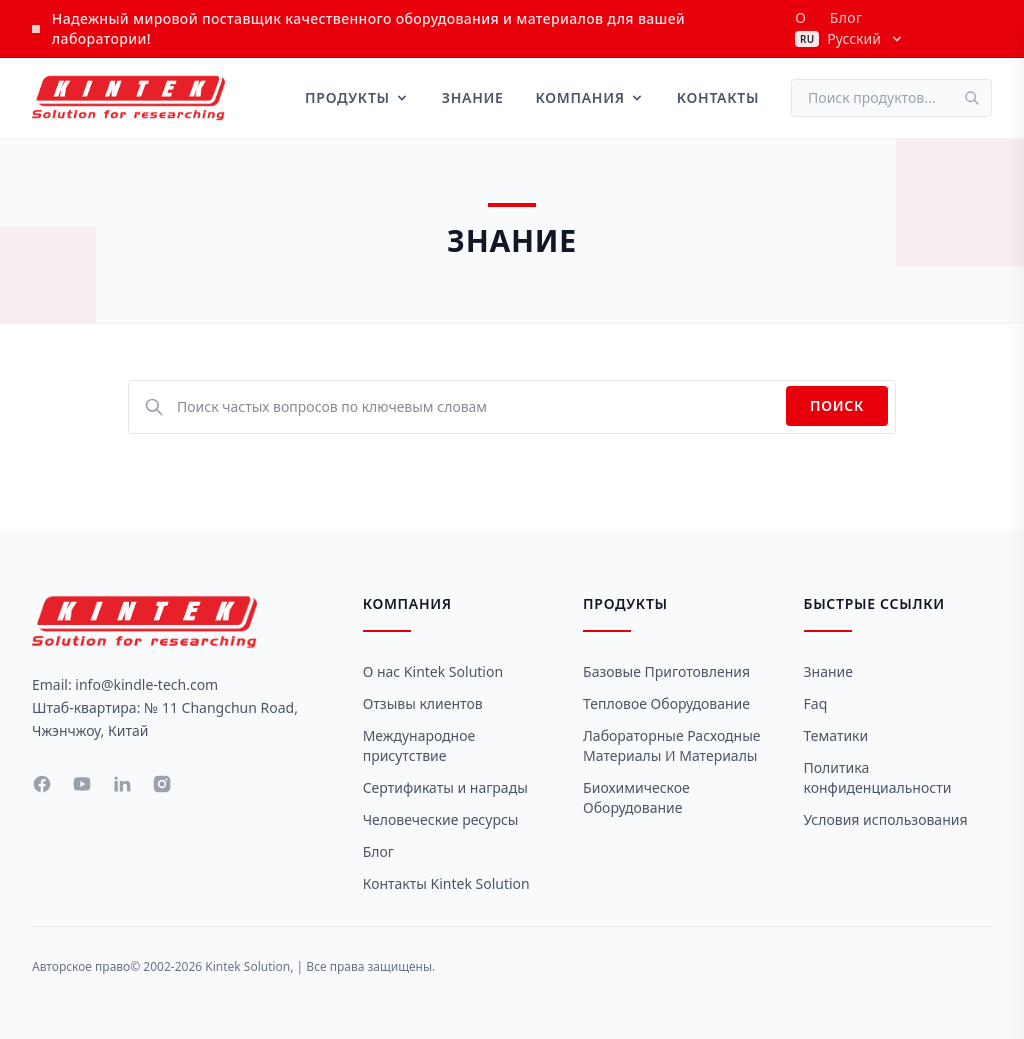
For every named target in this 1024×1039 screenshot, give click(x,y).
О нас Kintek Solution (433, 671)
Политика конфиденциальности (878, 777)
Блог (846, 17)
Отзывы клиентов (423, 703)
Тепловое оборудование (666, 703)
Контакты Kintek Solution (446, 883)
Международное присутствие (419, 745)
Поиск (837, 405)
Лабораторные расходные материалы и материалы (671, 745)
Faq (816, 703)
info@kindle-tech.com (146, 684)
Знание (473, 97)
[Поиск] (978, 98)
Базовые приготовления (666, 671)
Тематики (836, 735)
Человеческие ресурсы (441, 819)
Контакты (718, 97)
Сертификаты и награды (445, 787)
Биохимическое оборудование (636, 797)
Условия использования (886, 819)
